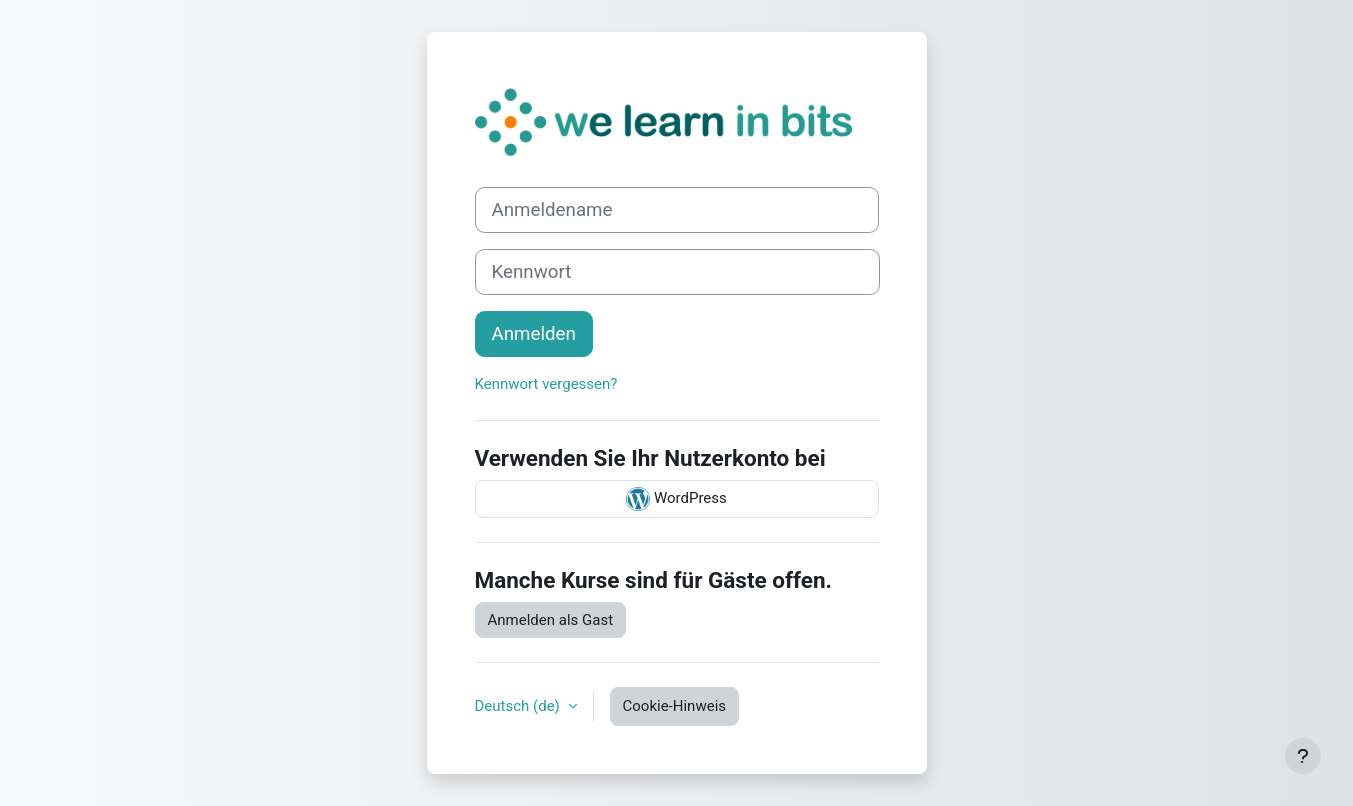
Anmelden (534, 334)
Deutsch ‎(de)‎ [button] (519, 706)
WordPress (676, 499)
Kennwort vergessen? (546, 384)
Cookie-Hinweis (674, 706)
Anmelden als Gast (551, 620)
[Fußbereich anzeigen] (1303, 756)
